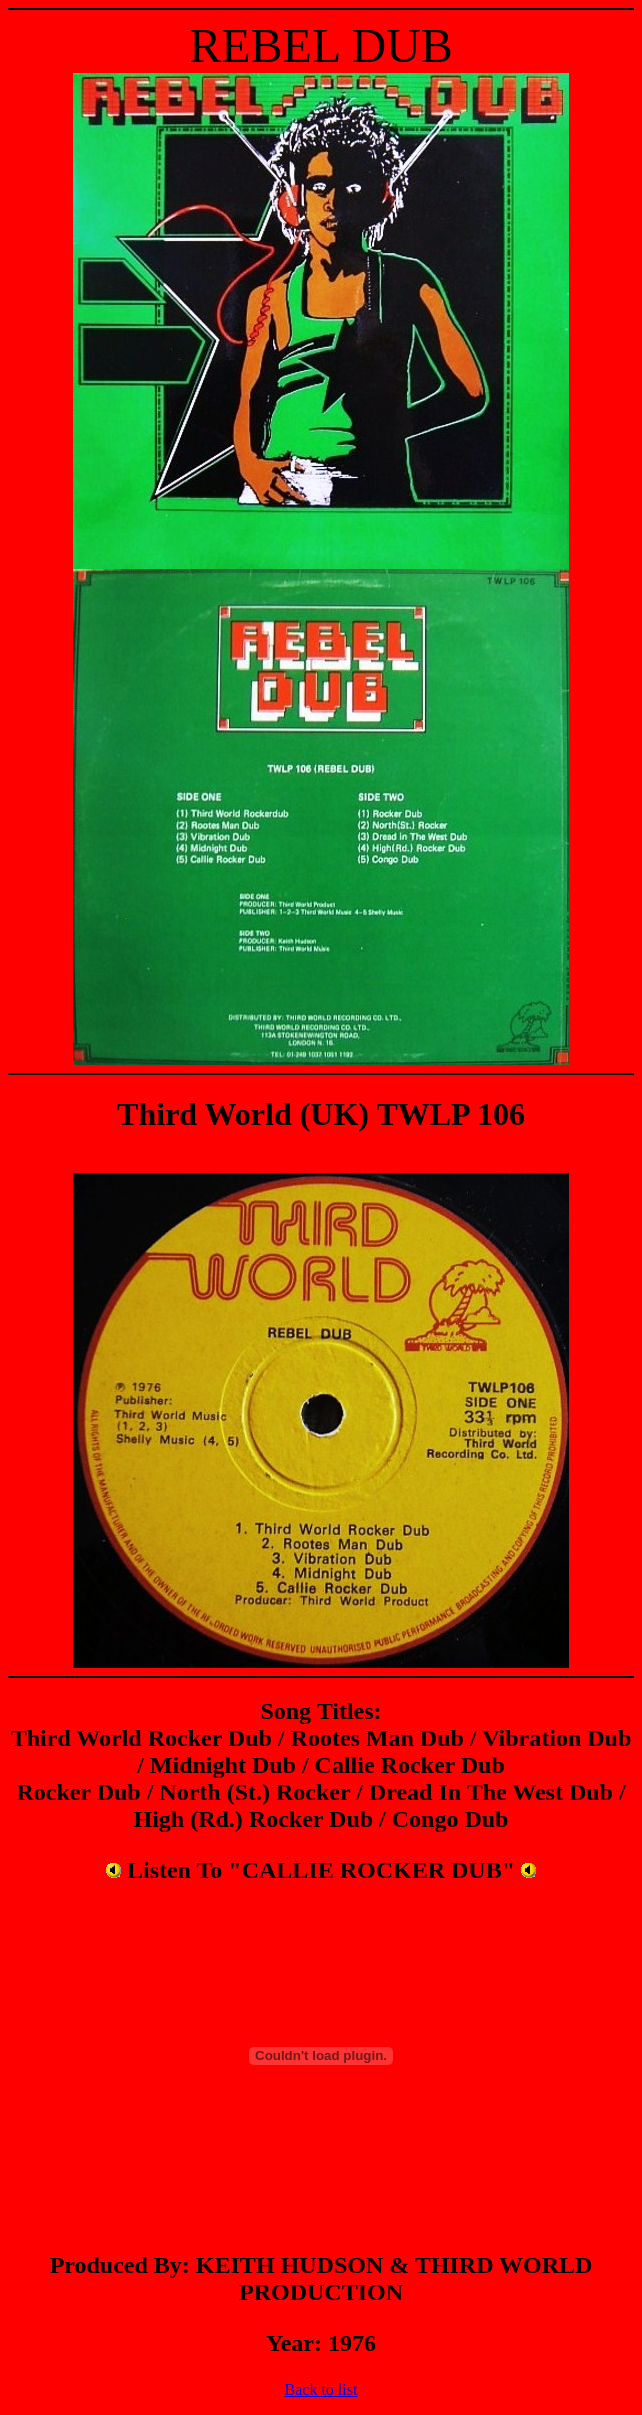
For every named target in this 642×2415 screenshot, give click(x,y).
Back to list (321, 2389)
